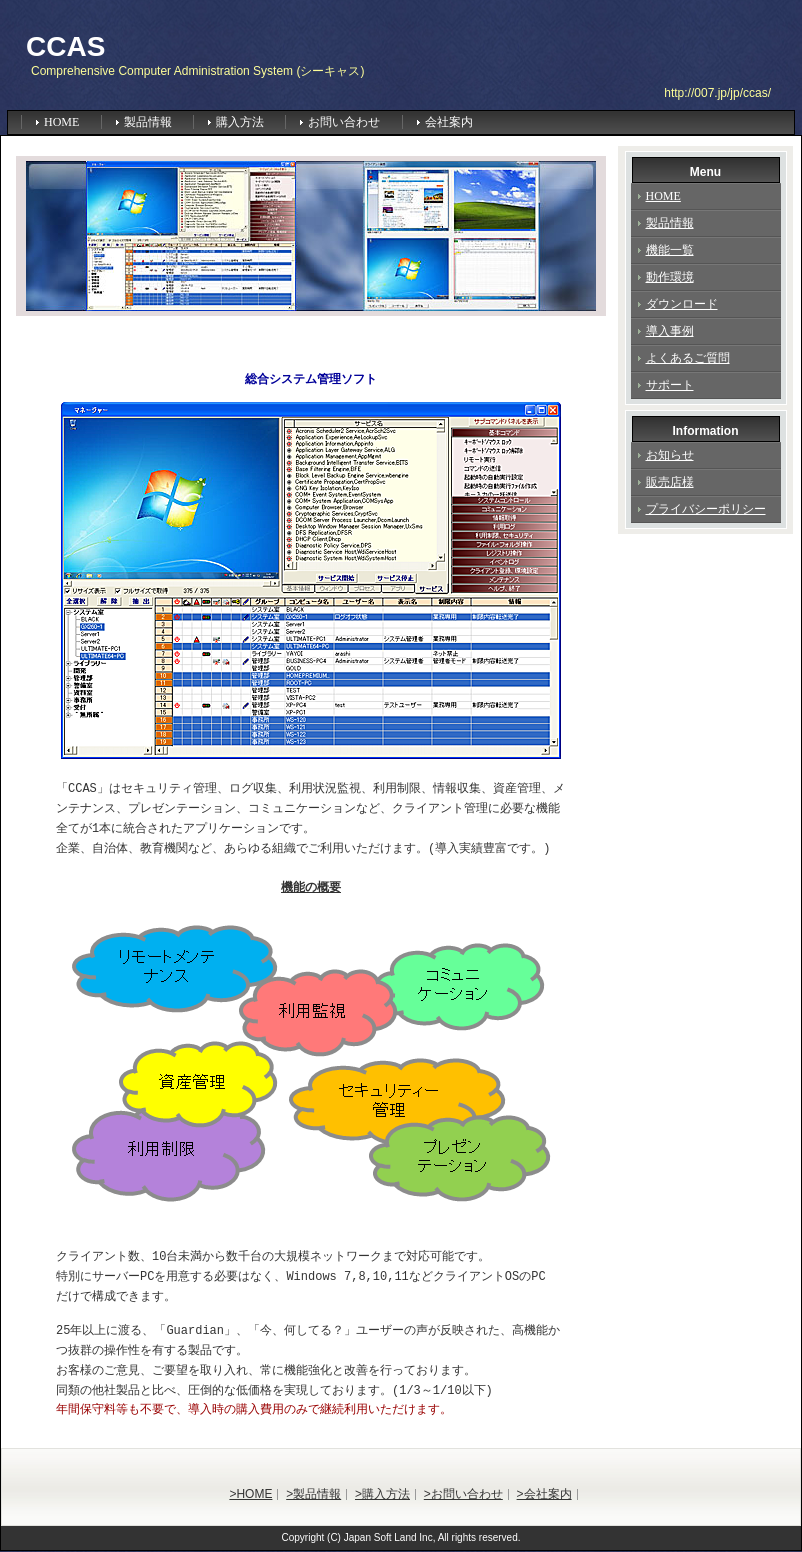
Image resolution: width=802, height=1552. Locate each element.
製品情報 (148, 122)
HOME (61, 122)
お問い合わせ (344, 122)
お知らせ (670, 455)
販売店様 (670, 482)
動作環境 (670, 277)
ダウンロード (682, 304)
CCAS (65, 46)
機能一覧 (670, 250)
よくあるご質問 (688, 358)
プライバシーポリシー (706, 509)
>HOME (250, 1495)
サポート (670, 385)
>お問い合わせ (463, 1495)
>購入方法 (382, 1495)
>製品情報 (313, 1495)
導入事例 (670, 331)
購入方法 (240, 122)
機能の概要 (311, 887)
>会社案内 (544, 1495)
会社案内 (449, 122)
